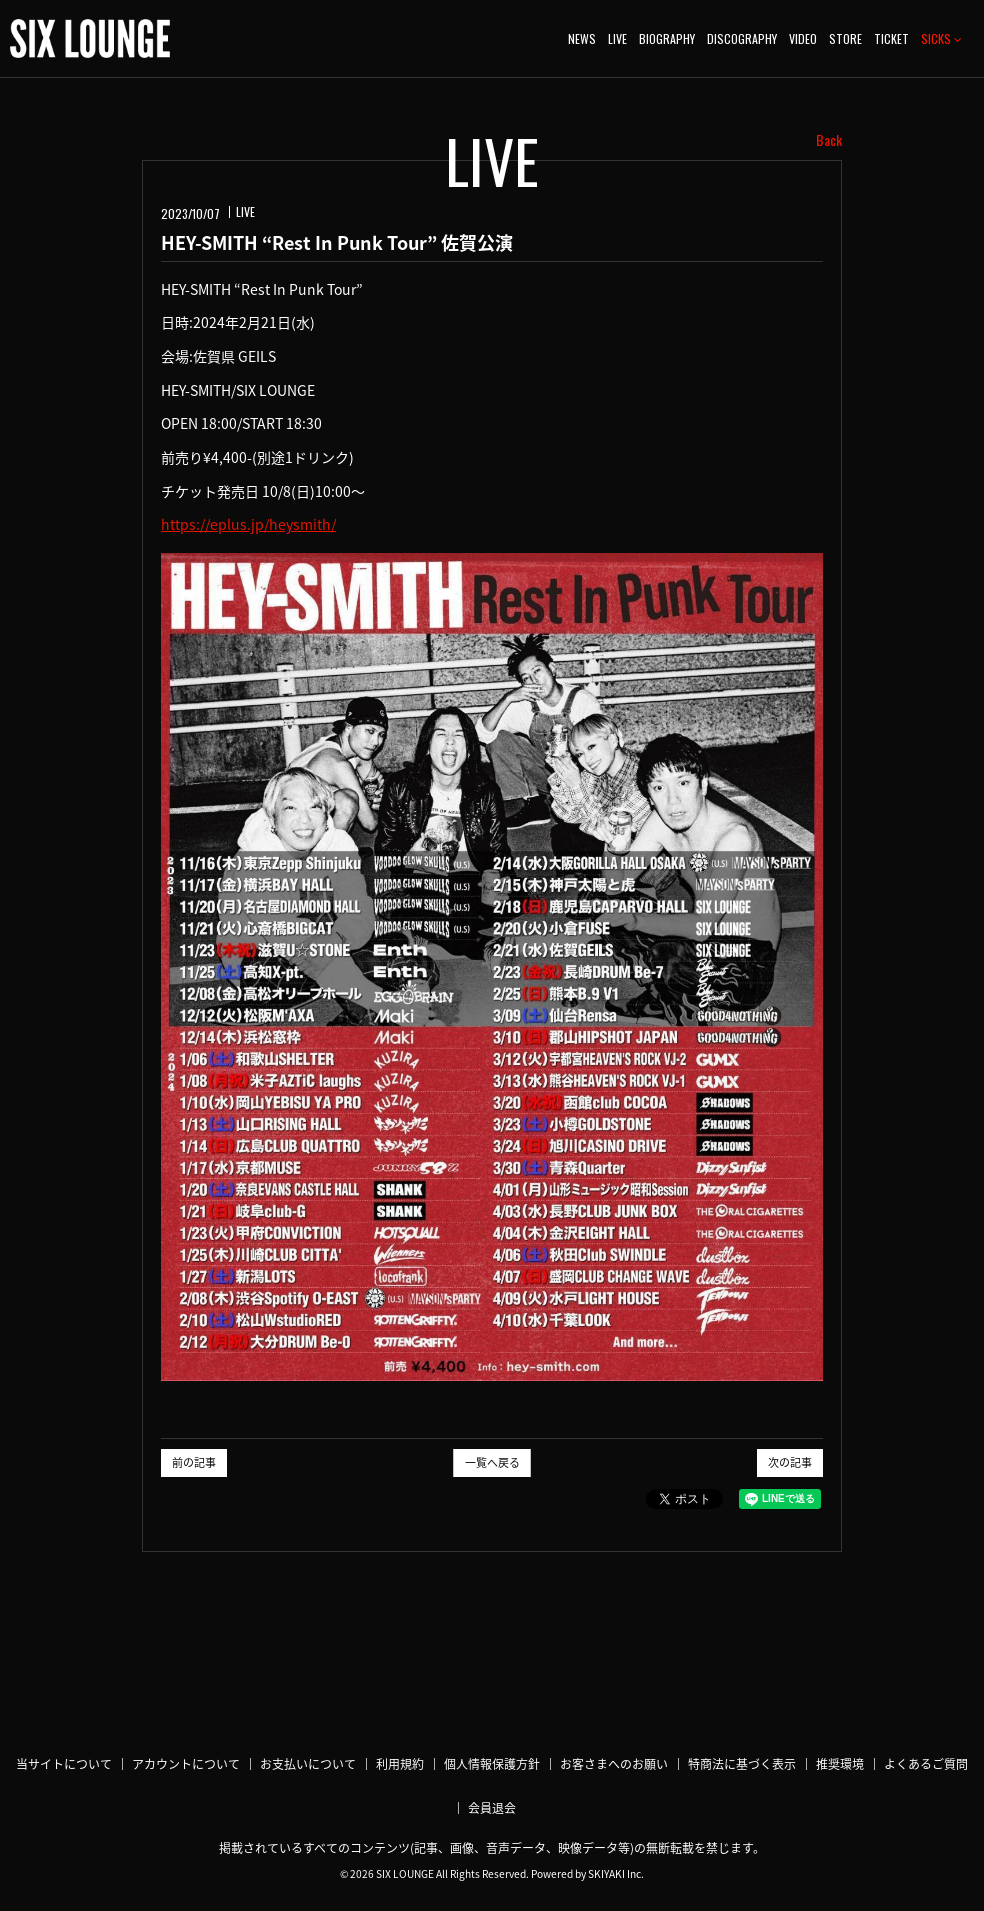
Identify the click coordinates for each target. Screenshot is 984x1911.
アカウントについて (186, 1764)
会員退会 (492, 1808)
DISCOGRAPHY (742, 38)
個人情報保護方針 (492, 1764)
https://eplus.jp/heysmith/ (248, 524)
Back (829, 140)
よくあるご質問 (926, 1764)
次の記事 (790, 1462)
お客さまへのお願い (614, 1764)
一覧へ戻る (492, 1462)
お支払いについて (308, 1764)
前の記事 (194, 1462)
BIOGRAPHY (667, 38)
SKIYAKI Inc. (616, 1873)
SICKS (941, 38)
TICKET (891, 38)
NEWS (582, 38)
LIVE (617, 38)
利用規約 (400, 1764)
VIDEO (803, 38)
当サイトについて (64, 1764)
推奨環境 (840, 1764)
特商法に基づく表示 (742, 1764)
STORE (845, 38)
